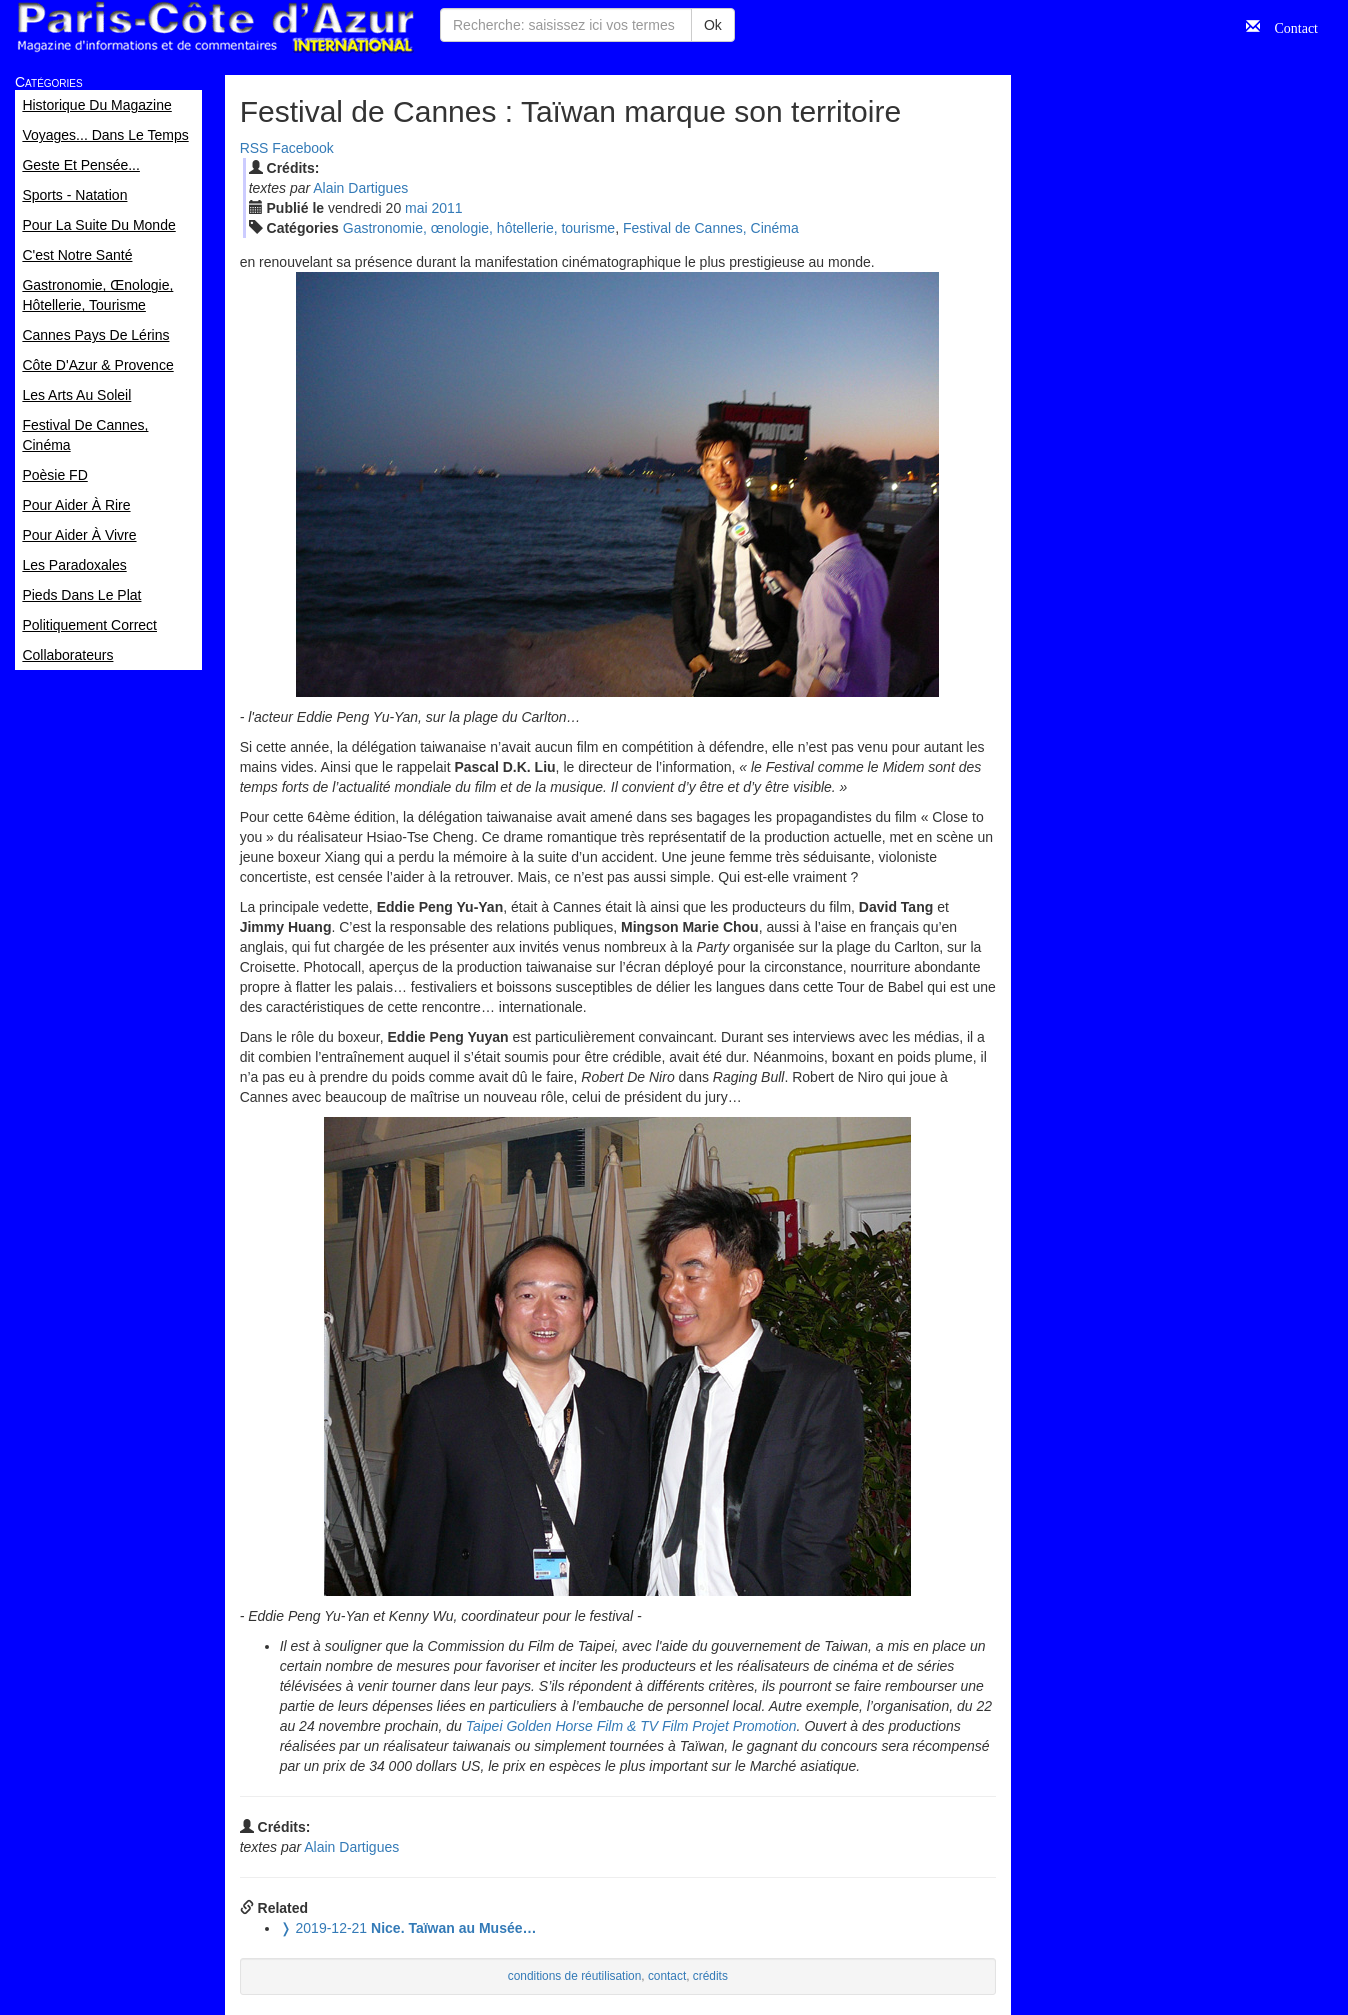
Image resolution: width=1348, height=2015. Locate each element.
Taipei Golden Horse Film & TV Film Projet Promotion (631, 1726)
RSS (254, 148)
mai (416, 208)
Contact (1289, 26)
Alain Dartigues (360, 188)
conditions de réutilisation (575, 1976)
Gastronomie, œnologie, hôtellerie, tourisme (479, 228)
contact (667, 1976)
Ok (713, 25)
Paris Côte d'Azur (215, 27)
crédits (710, 1976)
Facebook (302, 148)
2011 (447, 208)
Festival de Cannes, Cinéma (711, 228)
